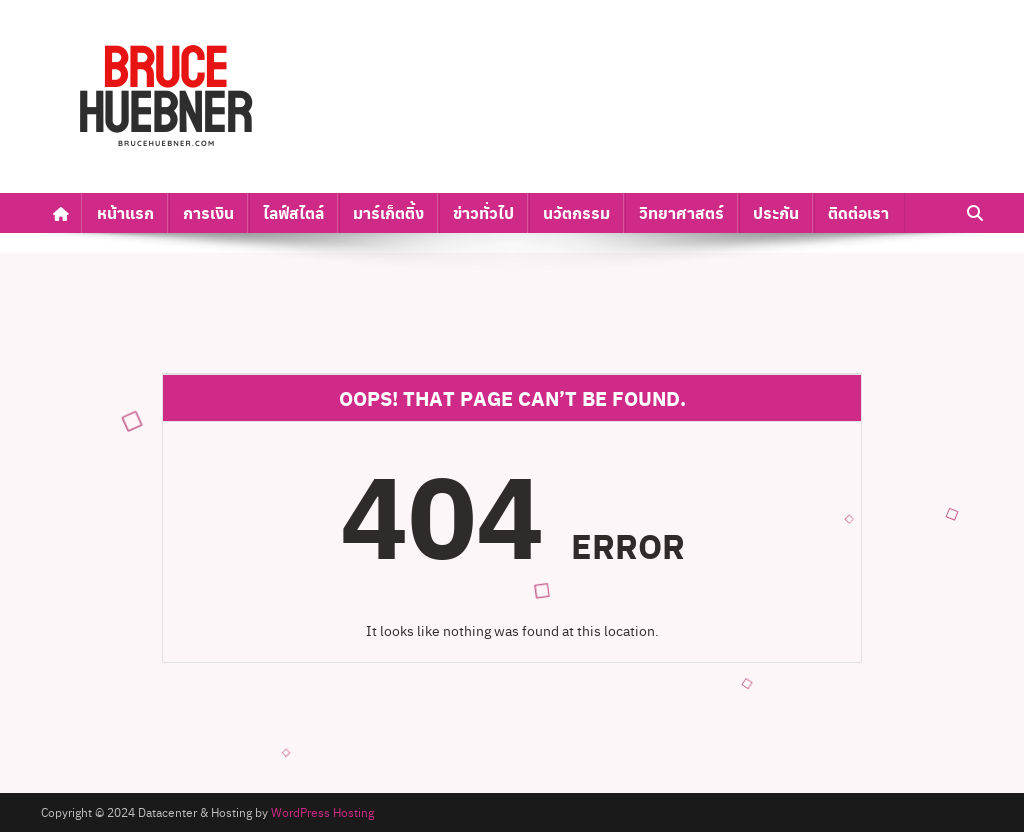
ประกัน (776, 212)
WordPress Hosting (322, 812)
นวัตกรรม (576, 212)
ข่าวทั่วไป (483, 212)
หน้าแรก (125, 212)
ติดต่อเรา (858, 212)
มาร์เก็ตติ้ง (388, 212)
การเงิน (208, 212)
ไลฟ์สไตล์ (293, 212)
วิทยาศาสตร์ (681, 212)
